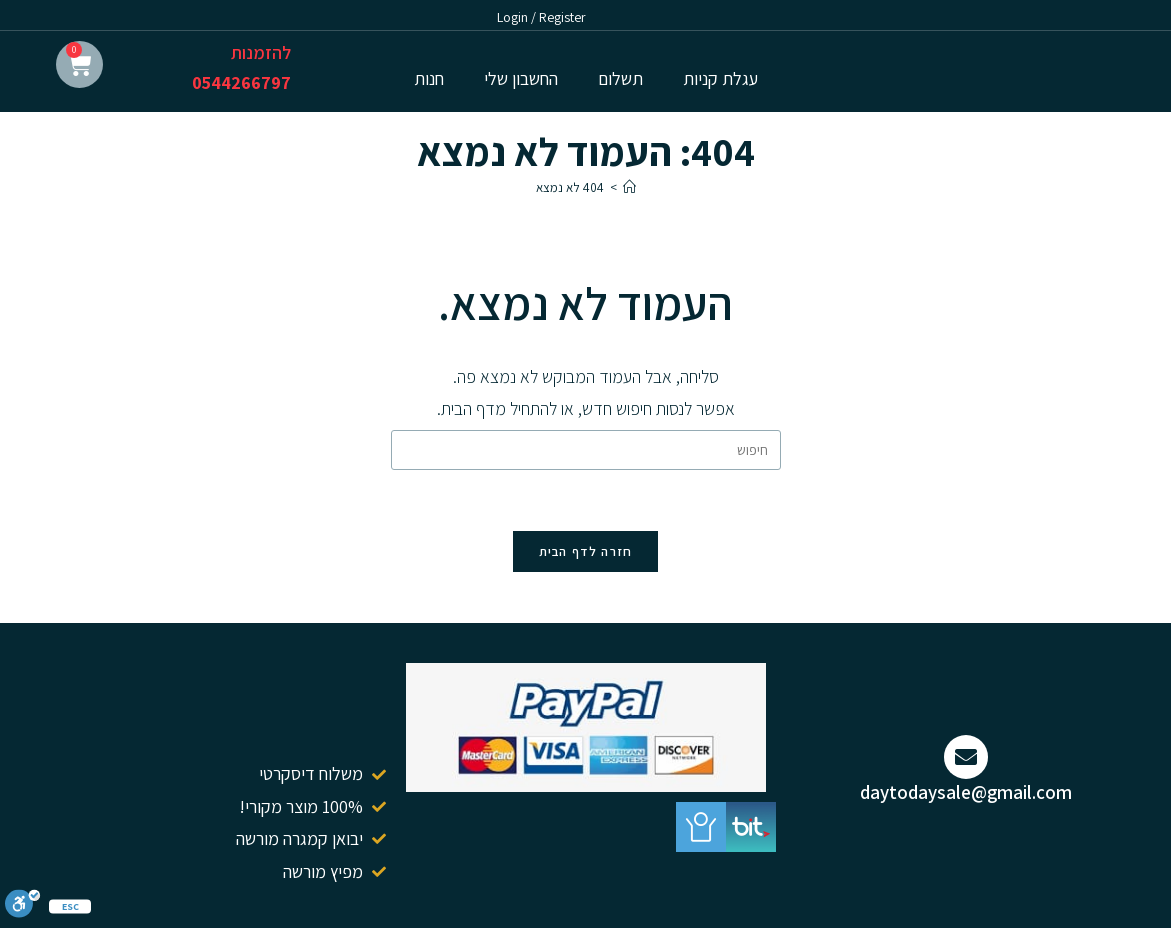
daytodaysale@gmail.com (966, 792)
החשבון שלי (521, 78)
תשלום (620, 78)
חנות (429, 78)
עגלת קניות (720, 78)
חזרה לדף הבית (586, 551)
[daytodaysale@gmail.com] (966, 757)
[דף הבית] (629, 187)
